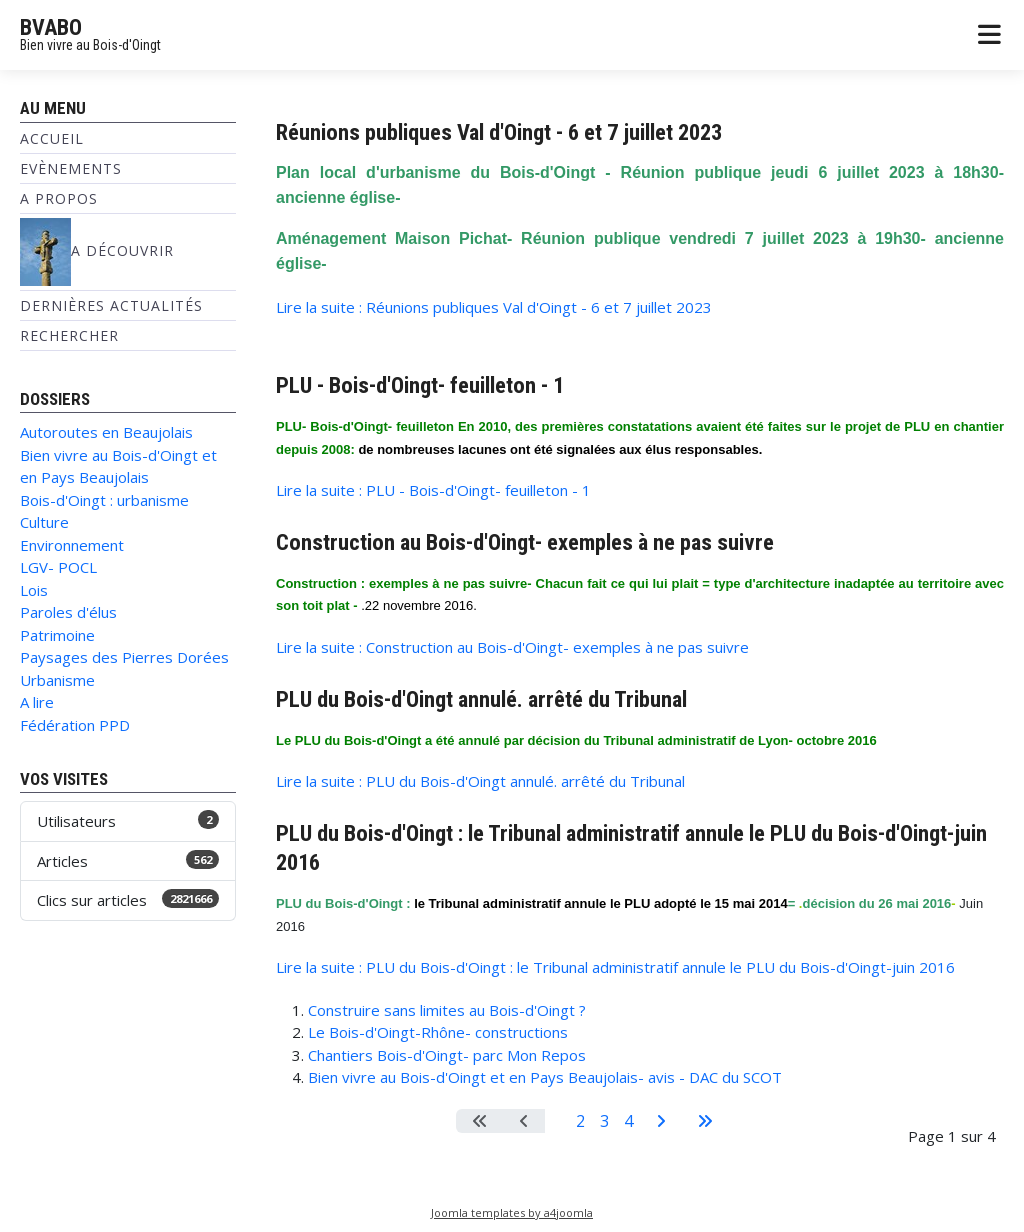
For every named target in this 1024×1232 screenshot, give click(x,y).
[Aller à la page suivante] (661, 1121)
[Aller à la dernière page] (705, 1121)
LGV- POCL (58, 567)
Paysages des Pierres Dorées (124, 657)
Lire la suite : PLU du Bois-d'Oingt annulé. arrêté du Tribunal (480, 781)
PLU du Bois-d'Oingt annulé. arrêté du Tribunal (481, 699)
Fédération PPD (75, 725)
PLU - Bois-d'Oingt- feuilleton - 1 (420, 385)
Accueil (52, 138)
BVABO (51, 27)
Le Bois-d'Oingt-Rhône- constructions (438, 1032)
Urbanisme (57, 680)
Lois (34, 590)
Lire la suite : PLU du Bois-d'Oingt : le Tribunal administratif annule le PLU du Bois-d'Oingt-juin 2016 (615, 967)
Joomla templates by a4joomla (512, 1212)
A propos (59, 198)
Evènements (71, 168)
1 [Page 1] (556, 1121)
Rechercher (69, 335)
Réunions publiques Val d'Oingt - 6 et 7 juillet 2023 (499, 132)
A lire (37, 702)
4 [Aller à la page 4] (628, 1121)
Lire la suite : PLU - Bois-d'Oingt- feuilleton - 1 (433, 490)
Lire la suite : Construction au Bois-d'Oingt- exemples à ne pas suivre (512, 647)
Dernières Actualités (111, 305)
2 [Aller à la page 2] (580, 1121)
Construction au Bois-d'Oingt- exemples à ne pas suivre (525, 542)
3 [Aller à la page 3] (604, 1121)
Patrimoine (57, 635)
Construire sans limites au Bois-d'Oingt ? (447, 1010)
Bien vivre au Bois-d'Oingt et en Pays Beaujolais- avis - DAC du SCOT (545, 1077)
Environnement (72, 545)
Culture (44, 522)
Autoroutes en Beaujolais (106, 432)
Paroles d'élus (68, 612)
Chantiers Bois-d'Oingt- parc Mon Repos (447, 1055)
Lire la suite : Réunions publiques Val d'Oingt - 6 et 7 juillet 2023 (494, 307)
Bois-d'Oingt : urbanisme (104, 500)
